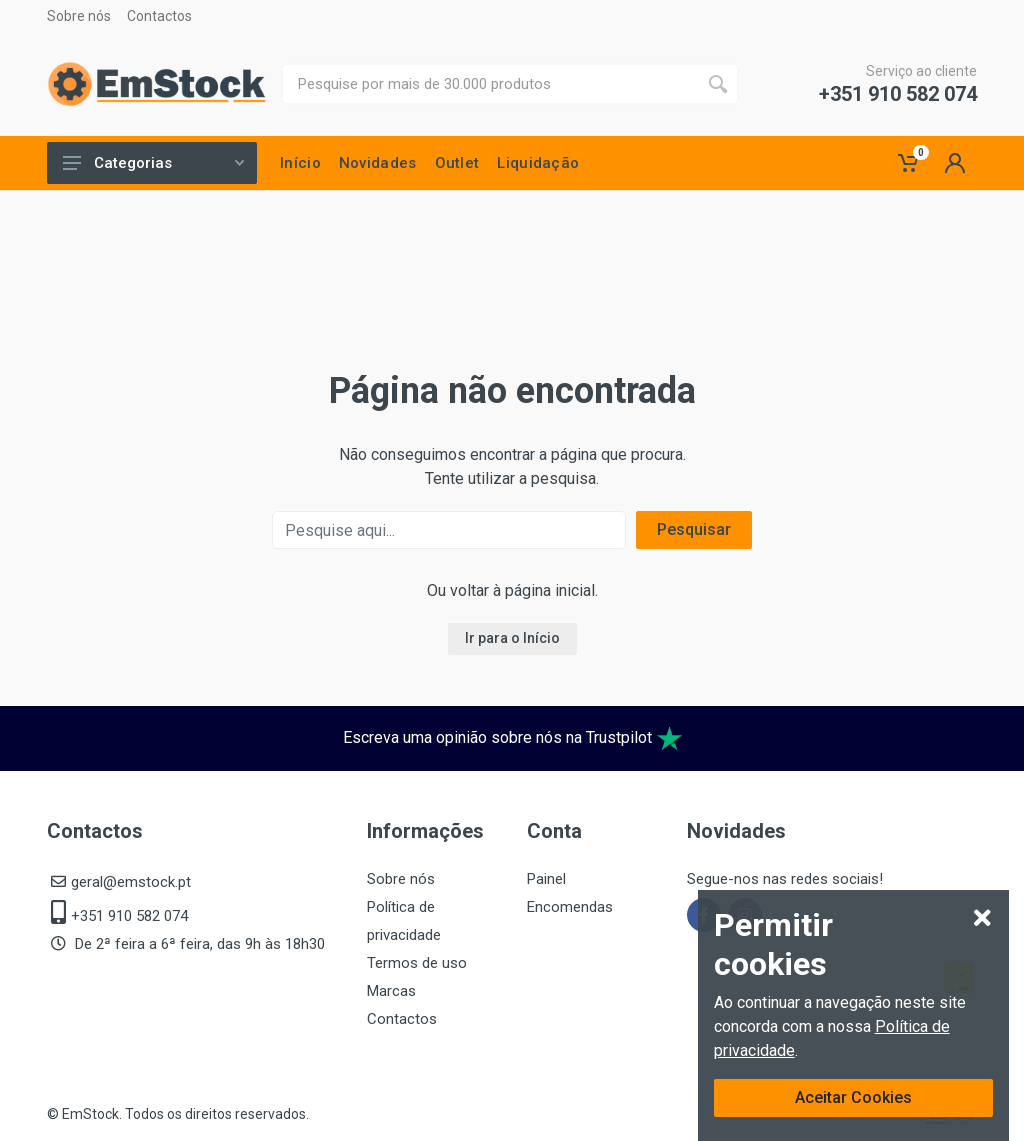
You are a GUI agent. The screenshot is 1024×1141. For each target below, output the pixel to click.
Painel (546, 879)
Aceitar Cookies (853, 1097)
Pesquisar (694, 529)
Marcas (391, 991)
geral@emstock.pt (131, 882)
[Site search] (489, 84)
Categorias (153, 163)
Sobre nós (79, 16)
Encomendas (570, 907)
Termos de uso (417, 963)
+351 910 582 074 (898, 94)
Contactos (159, 16)
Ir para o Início (512, 638)
